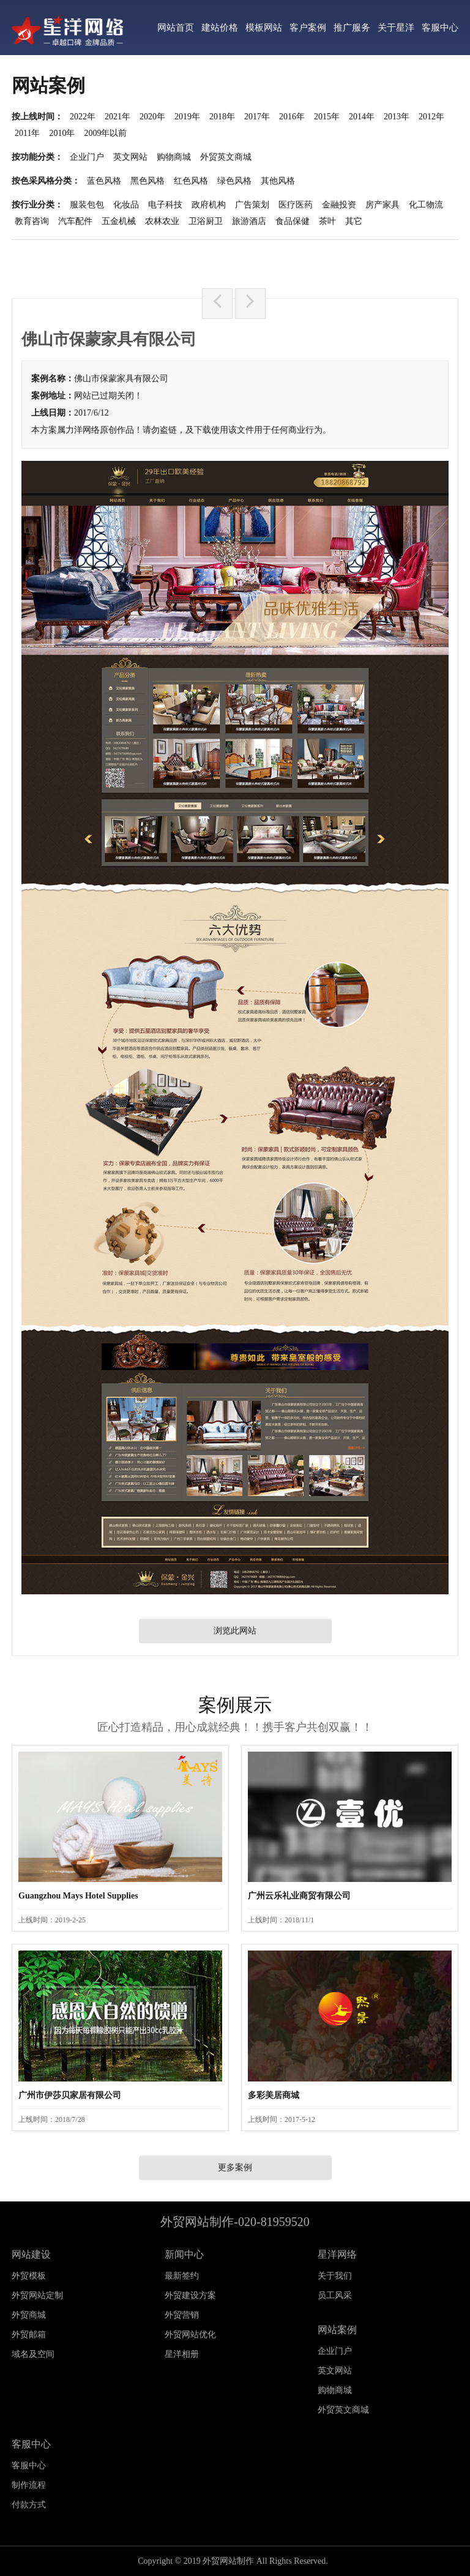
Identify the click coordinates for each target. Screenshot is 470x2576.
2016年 (292, 116)
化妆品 (126, 204)
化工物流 (426, 204)
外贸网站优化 (190, 2334)
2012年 (431, 116)
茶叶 (327, 221)
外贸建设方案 (190, 2295)
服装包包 (87, 204)
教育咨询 (32, 221)
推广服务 (352, 27)
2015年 (327, 116)
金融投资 (339, 204)
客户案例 (307, 27)
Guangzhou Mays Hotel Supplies (78, 1895)
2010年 (62, 133)
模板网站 (263, 27)
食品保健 (292, 221)
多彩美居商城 (273, 2095)
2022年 (82, 116)
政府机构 (209, 204)
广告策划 (252, 204)
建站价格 (219, 27)
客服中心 (440, 27)
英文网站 (130, 157)
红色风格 (191, 180)
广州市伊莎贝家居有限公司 (69, 2095)
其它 (353, 221)
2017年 (257, 116)
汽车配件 (75, 221)
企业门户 (87, 157)
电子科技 (165, 204)
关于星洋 (396, 27)
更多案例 (235, 2167)
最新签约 (182, 2275)
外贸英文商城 (226, 157)
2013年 (396, 116)
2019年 (187, 116)
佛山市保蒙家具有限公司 (121, 378)
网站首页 (175, 27)
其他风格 (278, 180)
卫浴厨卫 (205, 221)
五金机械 (119, 221)
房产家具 (382, 204)
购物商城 (174, 157)
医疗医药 (295, 204)
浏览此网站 (235, 1630)
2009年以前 (105, 133)
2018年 (222, 116)
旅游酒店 (249, 221)
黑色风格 (147, 180)
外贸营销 (182, 2315)
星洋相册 (182, 2354)
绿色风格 (234, 180)
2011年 (27, 133)
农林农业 (162, 221)
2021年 (117, 116)
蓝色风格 (104, 180)
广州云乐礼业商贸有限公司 (299, 1895)
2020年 (152, 116)
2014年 (362, 116)
